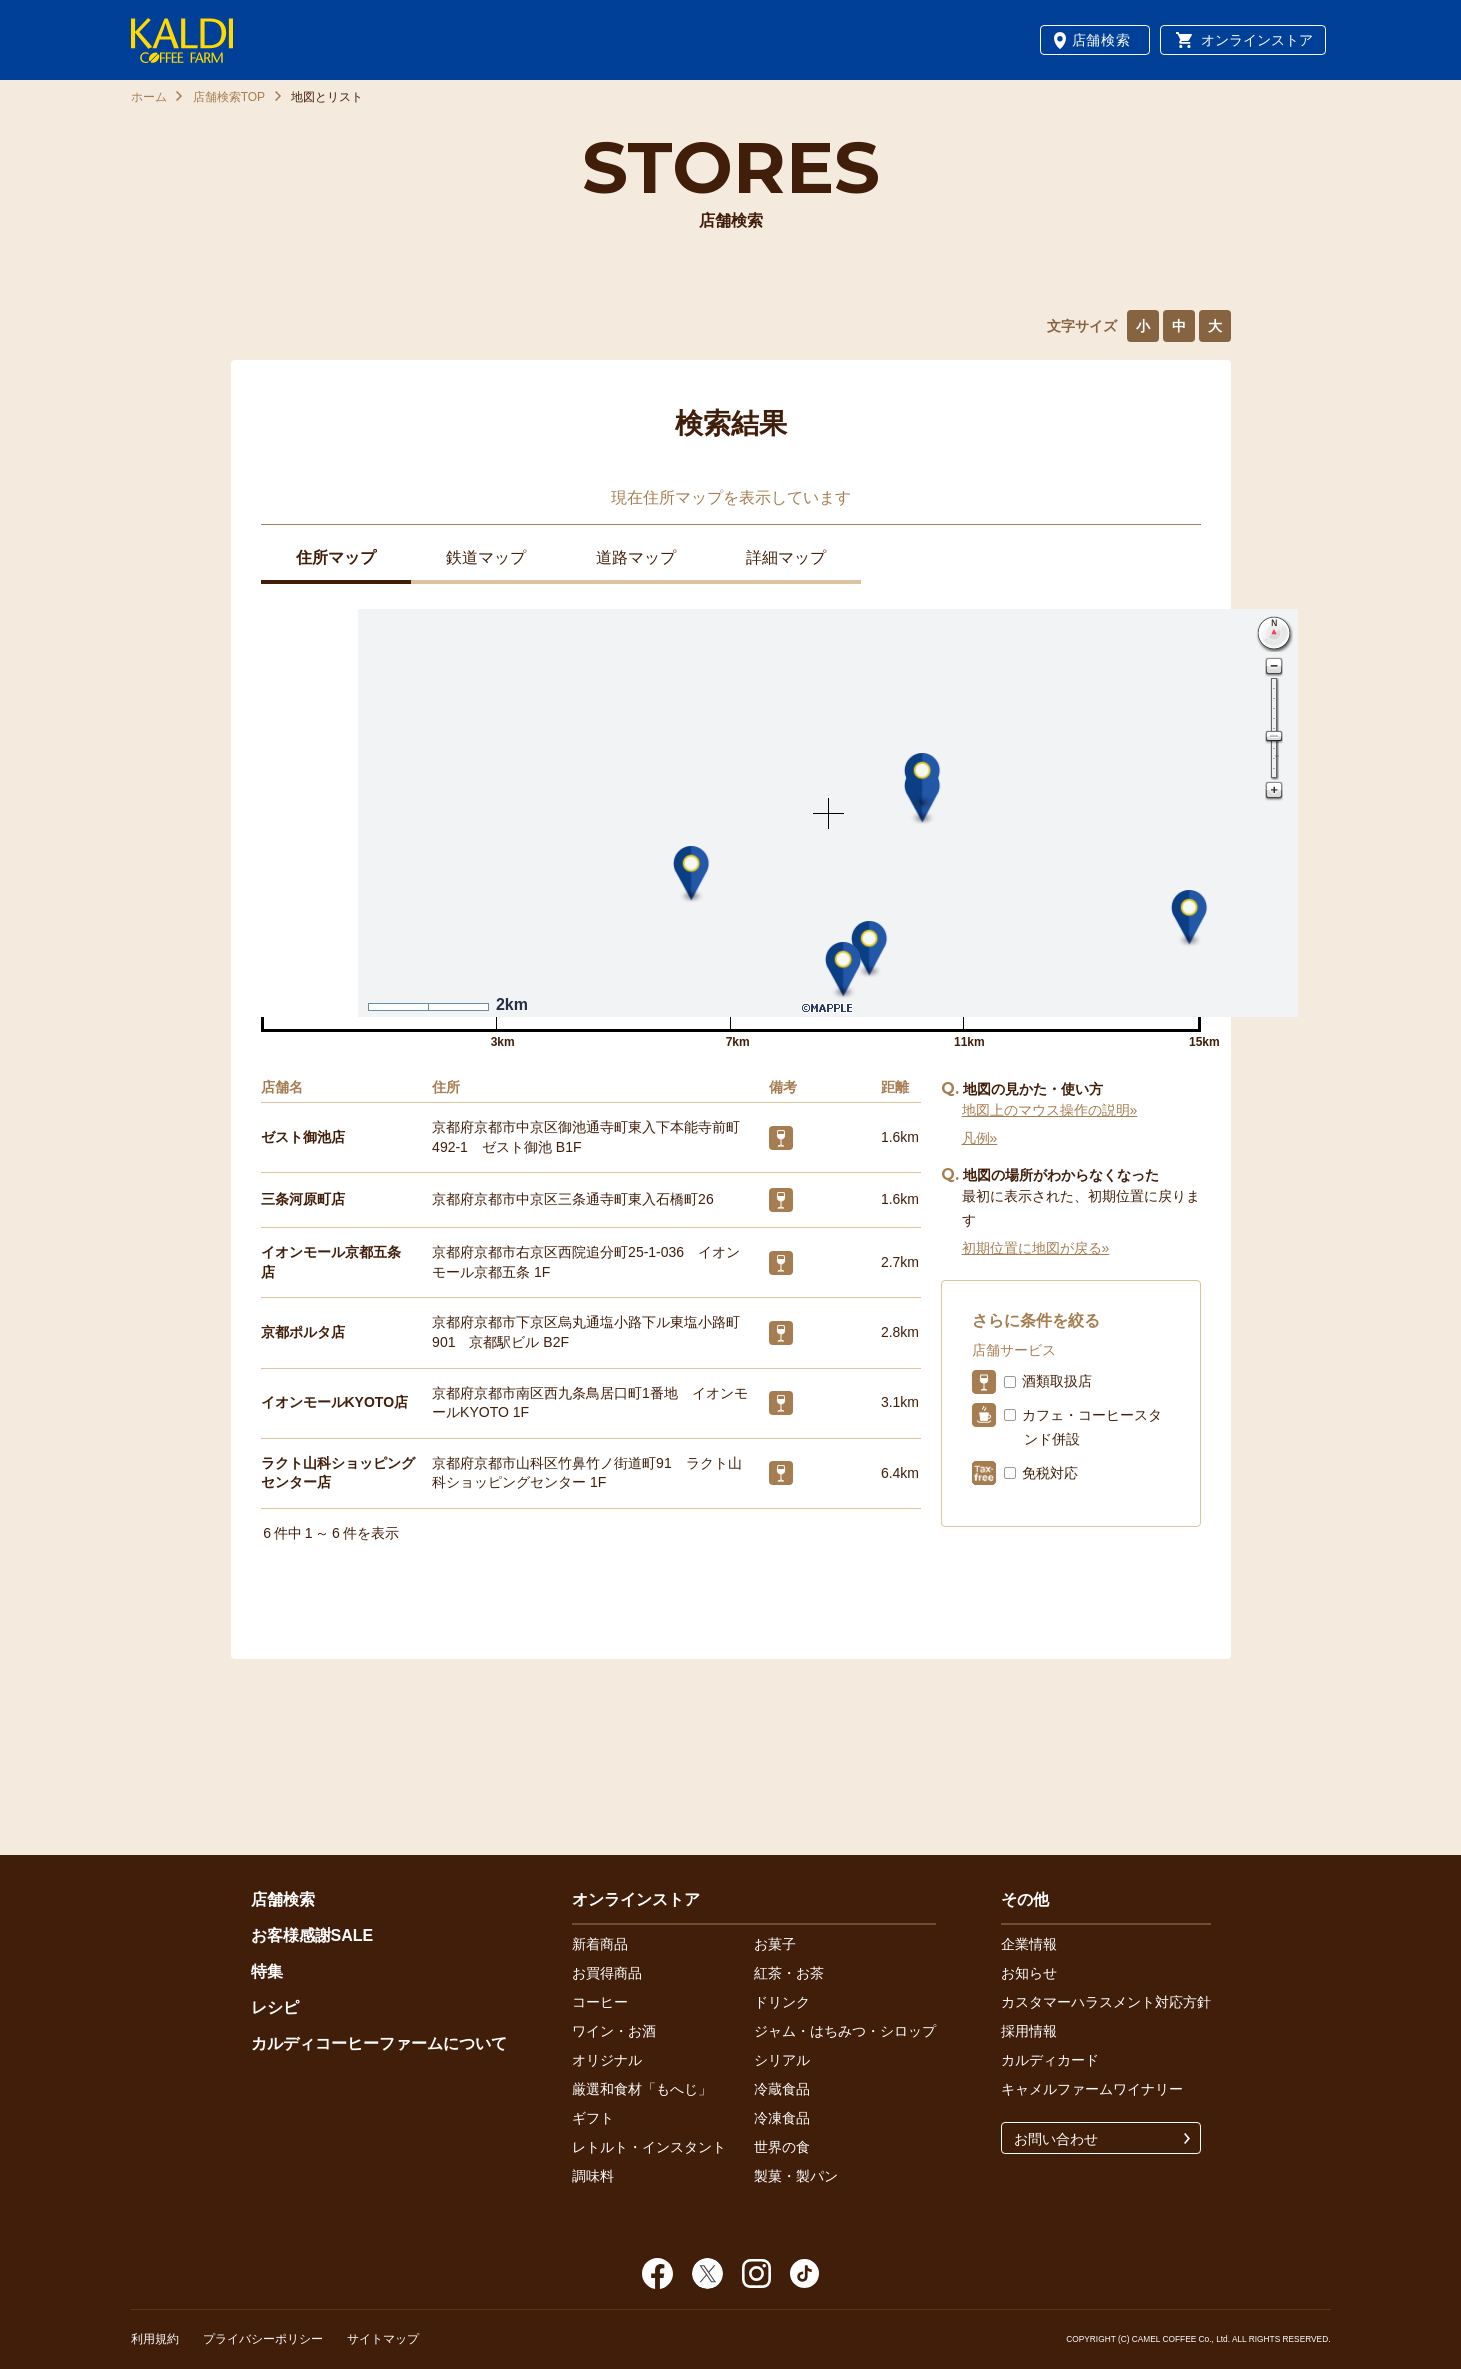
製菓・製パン (796, 2176)
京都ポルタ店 (303, 1332)
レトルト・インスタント (649, 2147)
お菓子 (775, 1944)
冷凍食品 (782, 2118)
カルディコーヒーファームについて (379, 2043)
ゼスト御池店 (303, 1137)
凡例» (980, 1138)
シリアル (782, 2060)
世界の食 (782, 2147)
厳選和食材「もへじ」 (642, 2089)
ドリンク (782, 2002)
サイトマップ (383, 2339)
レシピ (275, 2007)
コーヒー (600, 2002)
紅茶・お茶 (789, 1973)
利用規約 (155, 2339)
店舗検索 (1101, 40)
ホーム (149, 97)
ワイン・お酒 (614, 2031)
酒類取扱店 (1057, 1381)
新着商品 (600, 1944)
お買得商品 (607, 1973)
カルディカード (1050, 2060)
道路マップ (636, 557)
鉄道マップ (486, 557)
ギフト (593, 2118)
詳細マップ (786, 557)
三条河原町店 (303, 1199)
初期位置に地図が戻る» (1036, 1248)
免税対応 (1050, 1473)
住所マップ (336, 557)
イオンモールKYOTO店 (335, 1402)
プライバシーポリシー (263, 2339)
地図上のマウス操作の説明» (1050, 1110)
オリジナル (607, 2060)
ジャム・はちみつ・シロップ (845, 2031)
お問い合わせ (1056, 2139)
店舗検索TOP (229, 97)
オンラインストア (1257, 40)
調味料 (593, 2176)
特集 (267, 1971)
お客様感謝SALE (312, 1935)
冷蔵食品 (782, 2089)
